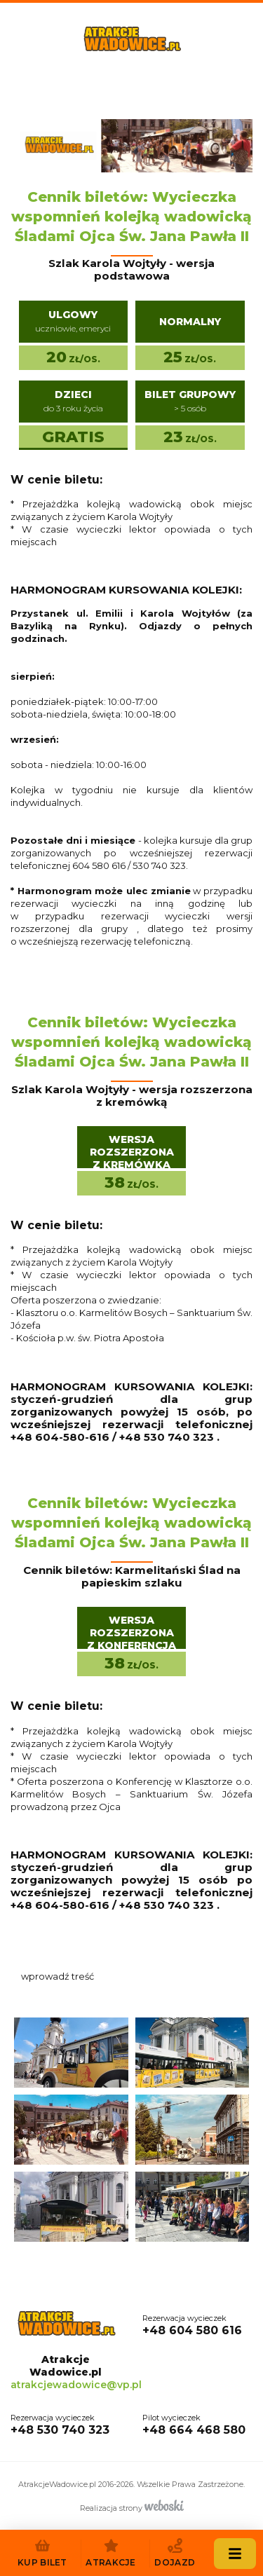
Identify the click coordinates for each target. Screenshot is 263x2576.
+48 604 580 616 (192, 2324)
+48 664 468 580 (193, 2424)
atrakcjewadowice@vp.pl (76, 2384)
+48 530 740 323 (60, 2424)
